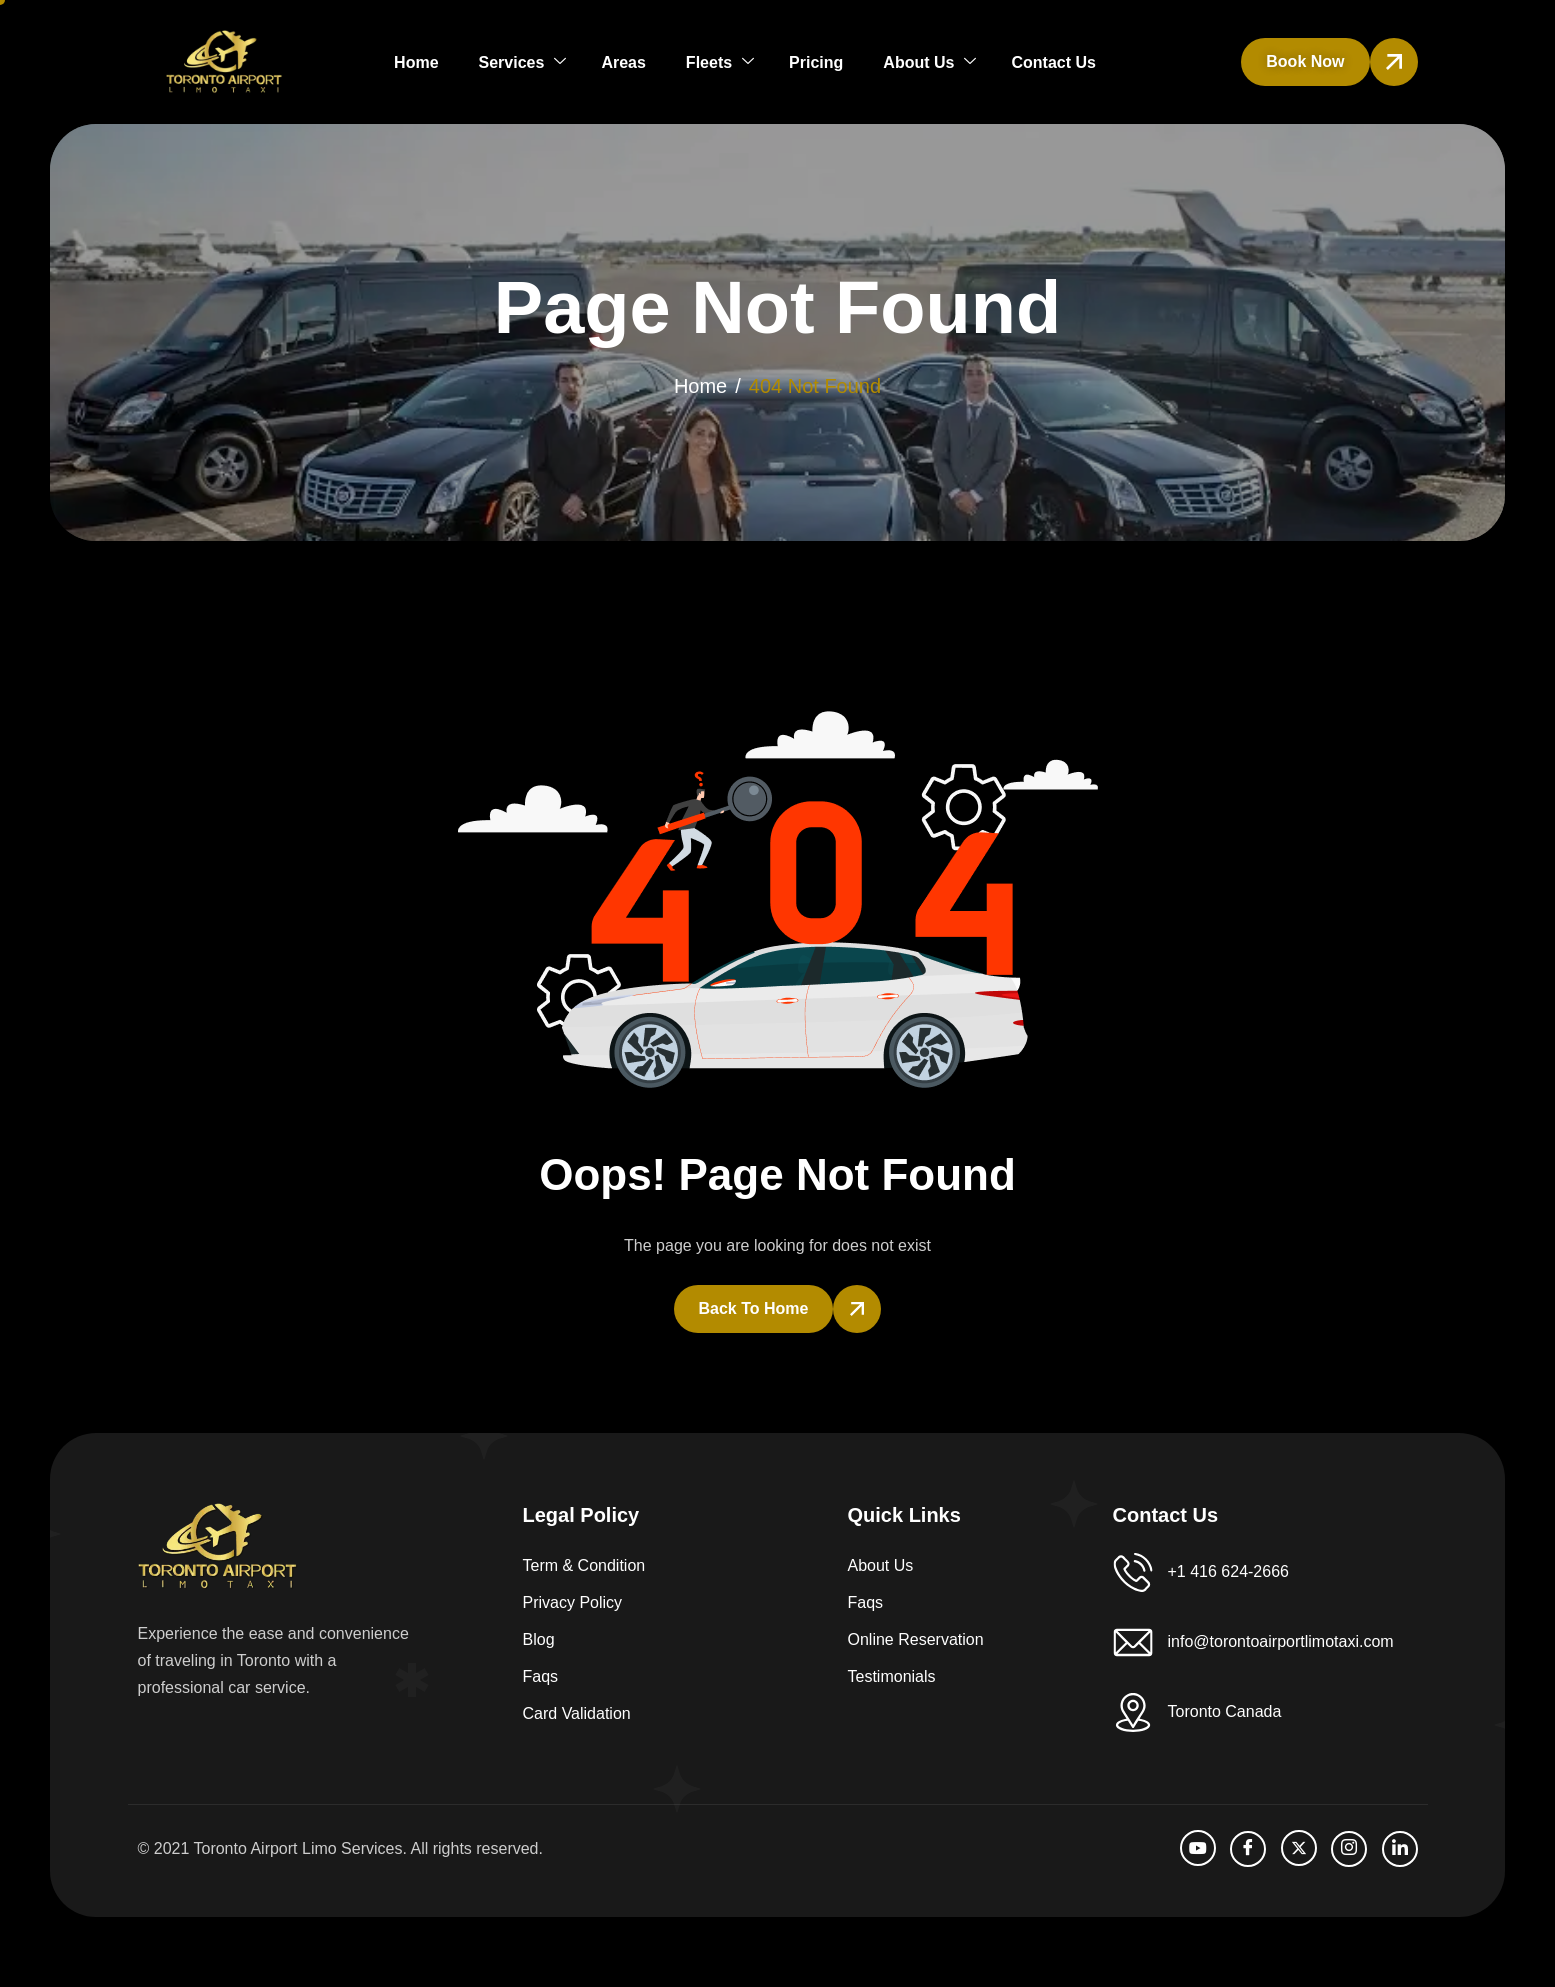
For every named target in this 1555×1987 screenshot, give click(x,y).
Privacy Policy (573, 1602)
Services (523, 62)
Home (416, 62)
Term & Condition (584, 1565)
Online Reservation (916, 1639)
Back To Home (754, 1308)
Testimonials (892, 1676)
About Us (929, 62)
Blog (539, 1639)
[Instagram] (1349, 1849)
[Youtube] (1198, 1848)
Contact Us (1053, 62)
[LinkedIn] (1400, 1849)
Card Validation (577, 1713)
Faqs (541, 1676)
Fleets (720, 62)
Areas (623, 62)
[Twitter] (1299, 1848)
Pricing (816, 62)
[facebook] (1248, 1849)
